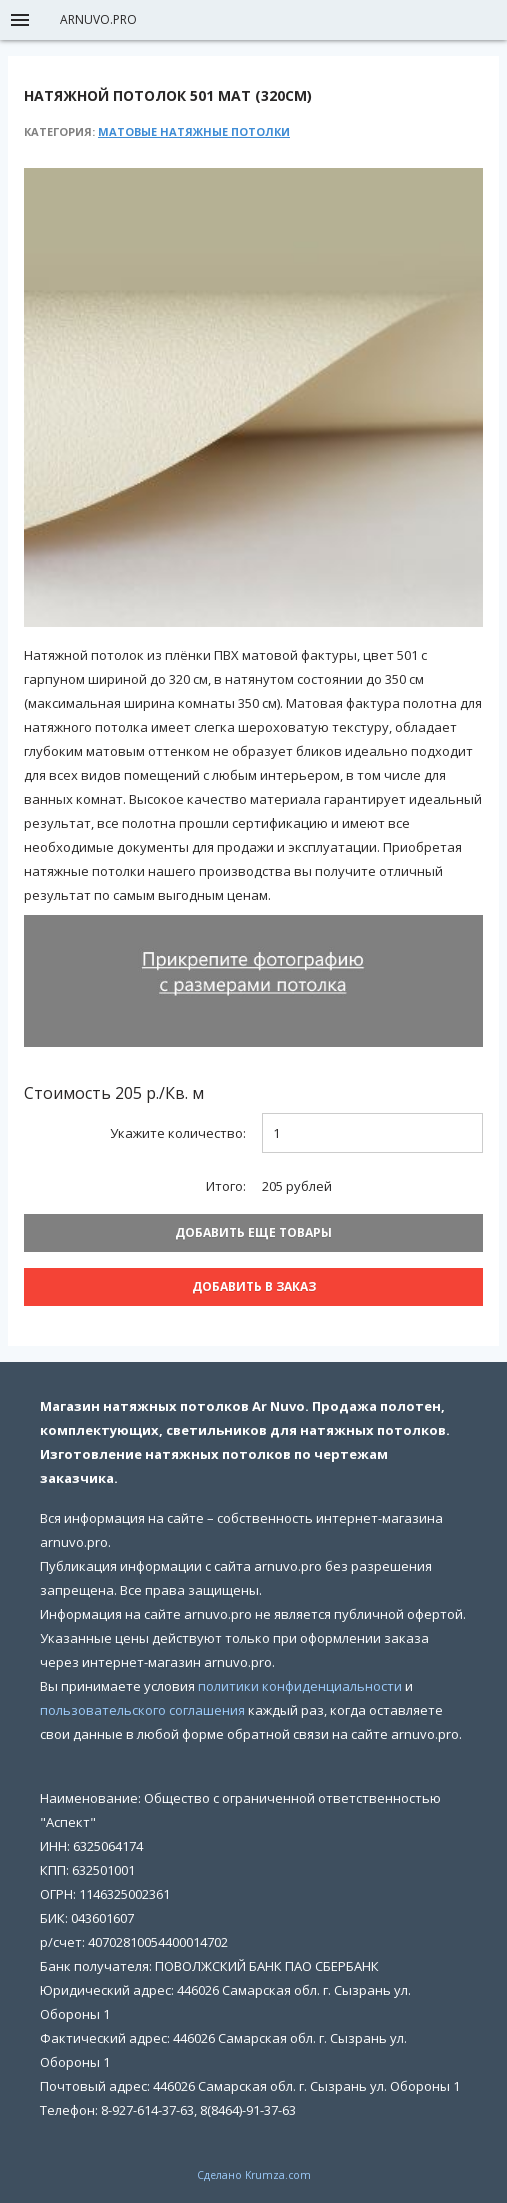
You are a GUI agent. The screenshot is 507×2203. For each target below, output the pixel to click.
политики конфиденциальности (300, 1686)
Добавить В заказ (254, 1286)
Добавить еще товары (253, 1232)
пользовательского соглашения (142, 1710)
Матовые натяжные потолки (194, 131)
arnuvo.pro (98, 19)
